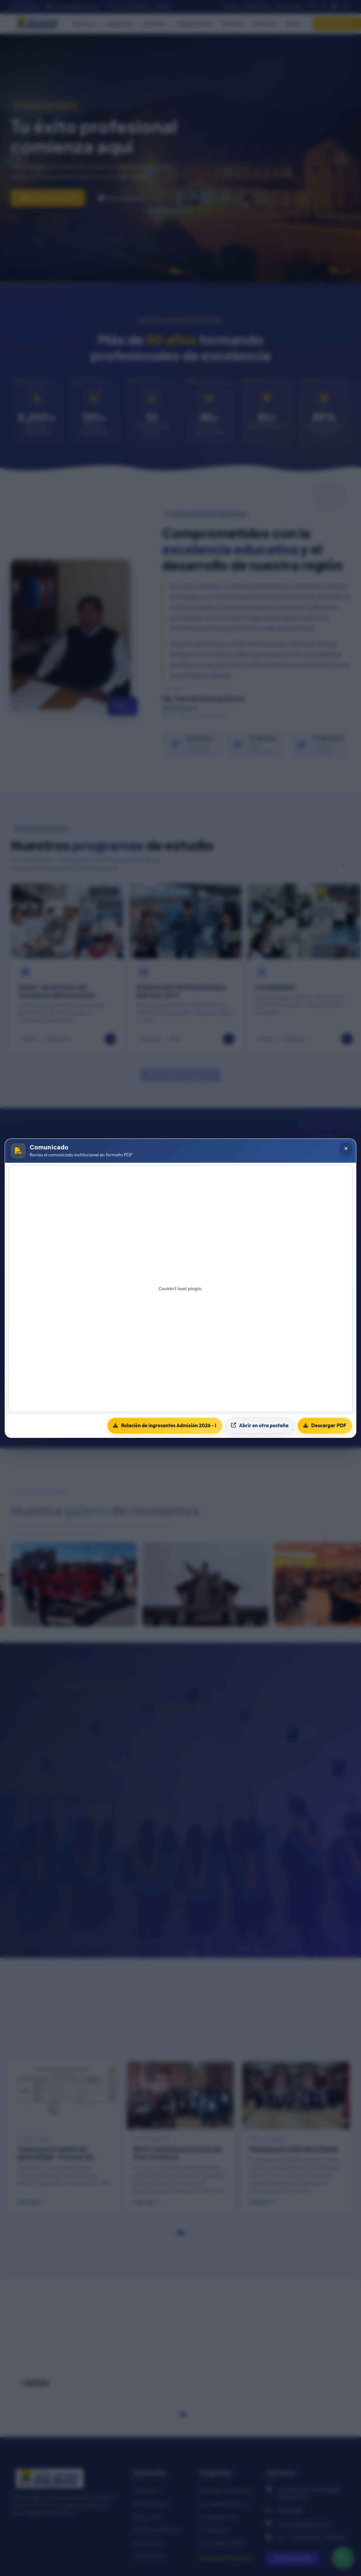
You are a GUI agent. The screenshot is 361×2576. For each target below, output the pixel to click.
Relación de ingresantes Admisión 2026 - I (164, 1425)
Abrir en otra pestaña (260, 1425)
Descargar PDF (324, 1425)
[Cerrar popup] (346, 1148)
